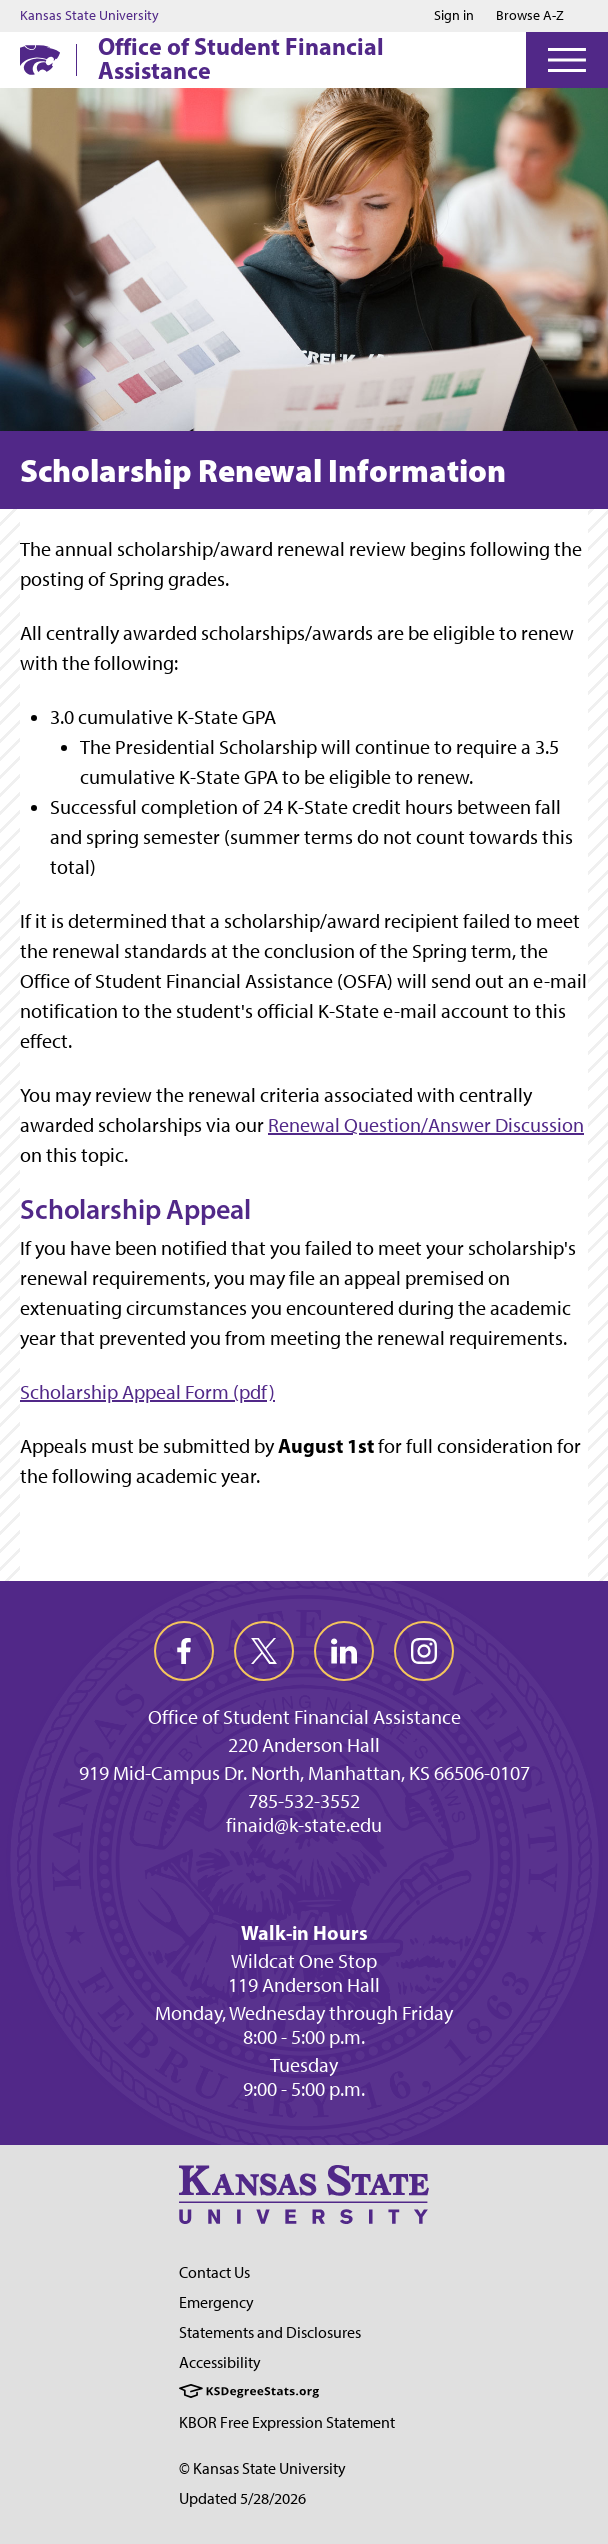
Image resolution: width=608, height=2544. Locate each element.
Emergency (216, 2302)
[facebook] (184, 1651)
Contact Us (214, 2272)
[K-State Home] (40, 59)
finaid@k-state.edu (304, 1825)
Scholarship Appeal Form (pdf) (147, 1392)
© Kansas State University (262, 2468)
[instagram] (424, 1651)
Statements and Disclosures (270, 2332)
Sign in (454, 16)
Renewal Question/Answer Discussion (426, 1125)
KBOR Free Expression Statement (287, 2422)
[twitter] (264, 1651)
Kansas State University (89, 16)
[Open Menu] (567, 60)
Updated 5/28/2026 (242, 2498)
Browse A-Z (530, 15)
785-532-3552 (304, 1801)
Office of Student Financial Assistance (241, 58)
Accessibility (220, 2362)
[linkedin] (344, 1651)
